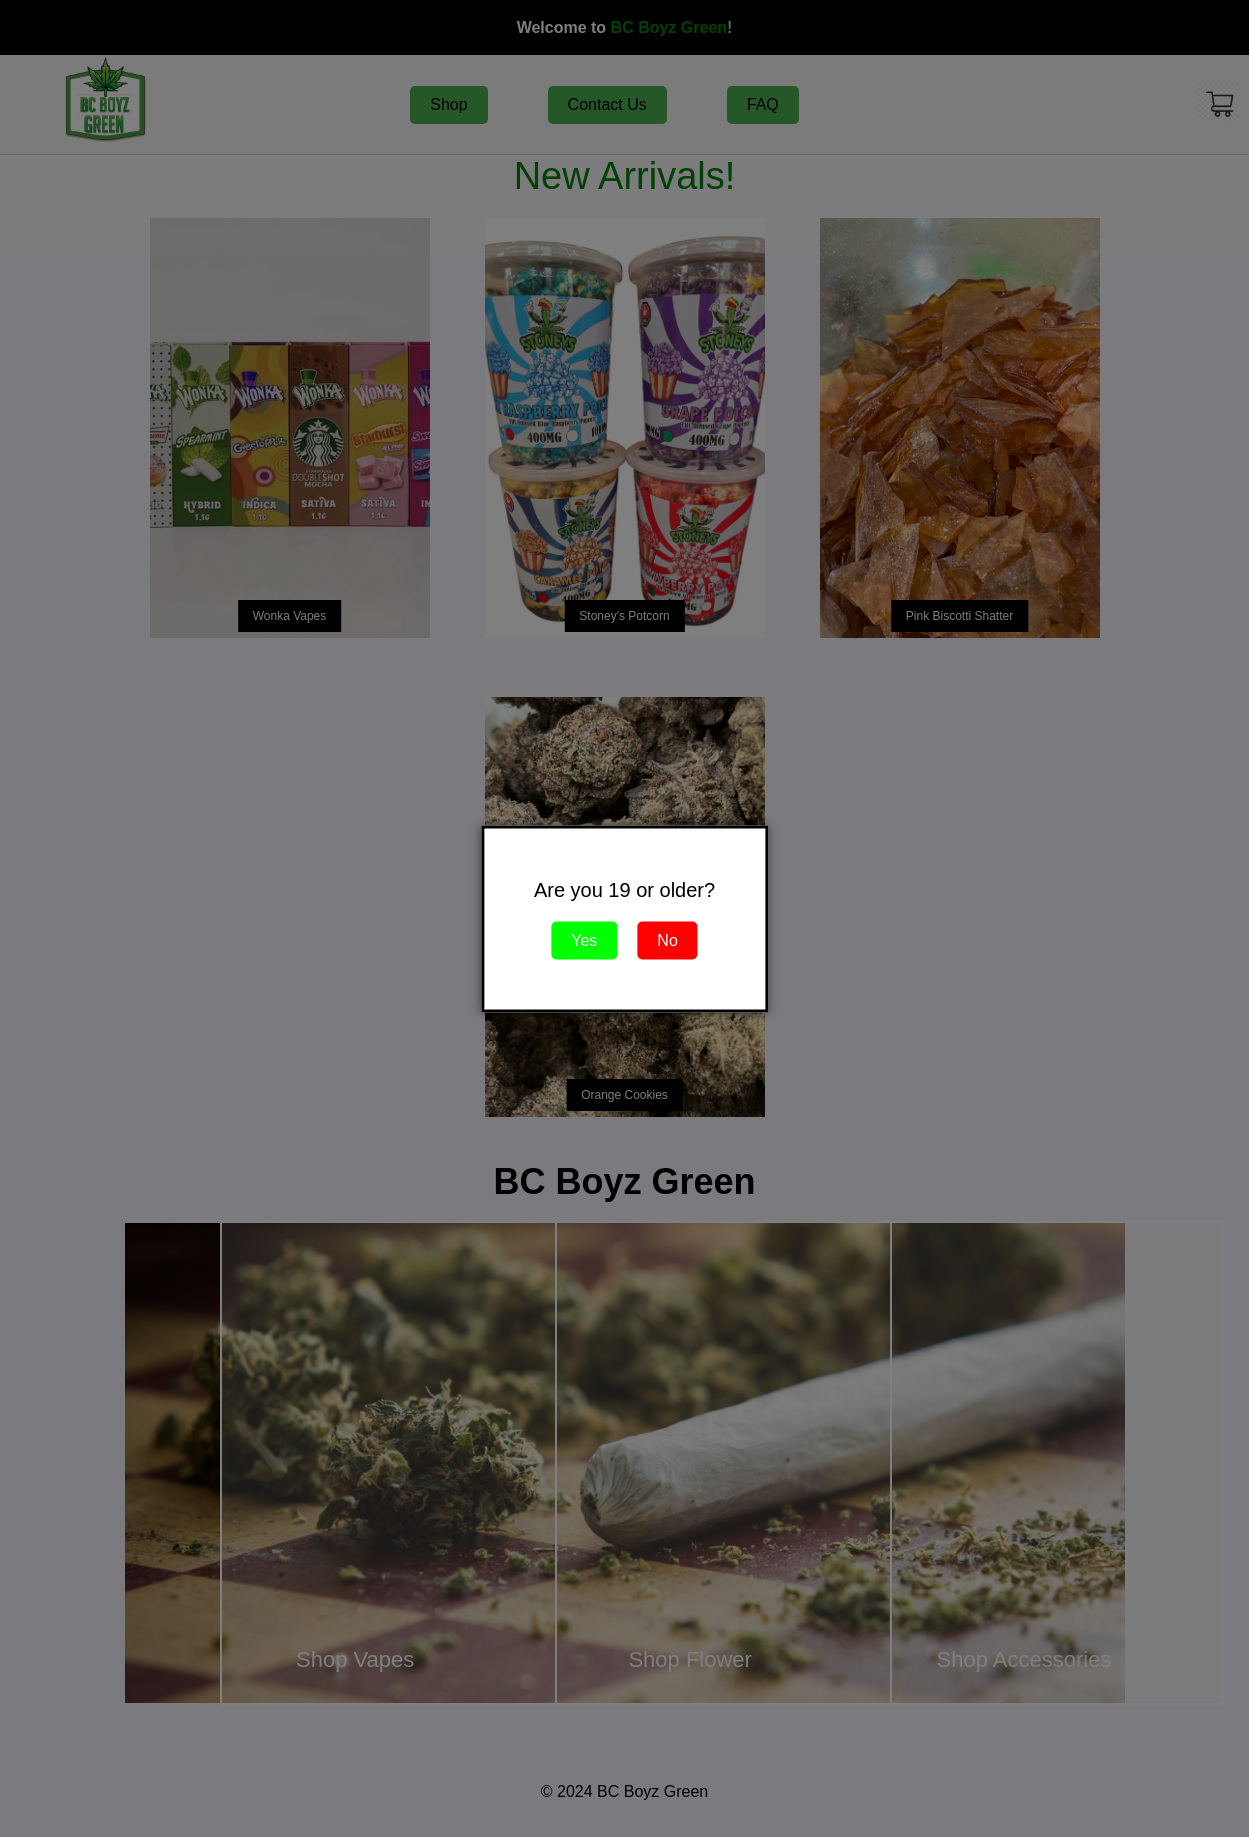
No (667, 939)
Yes (584, 939)
